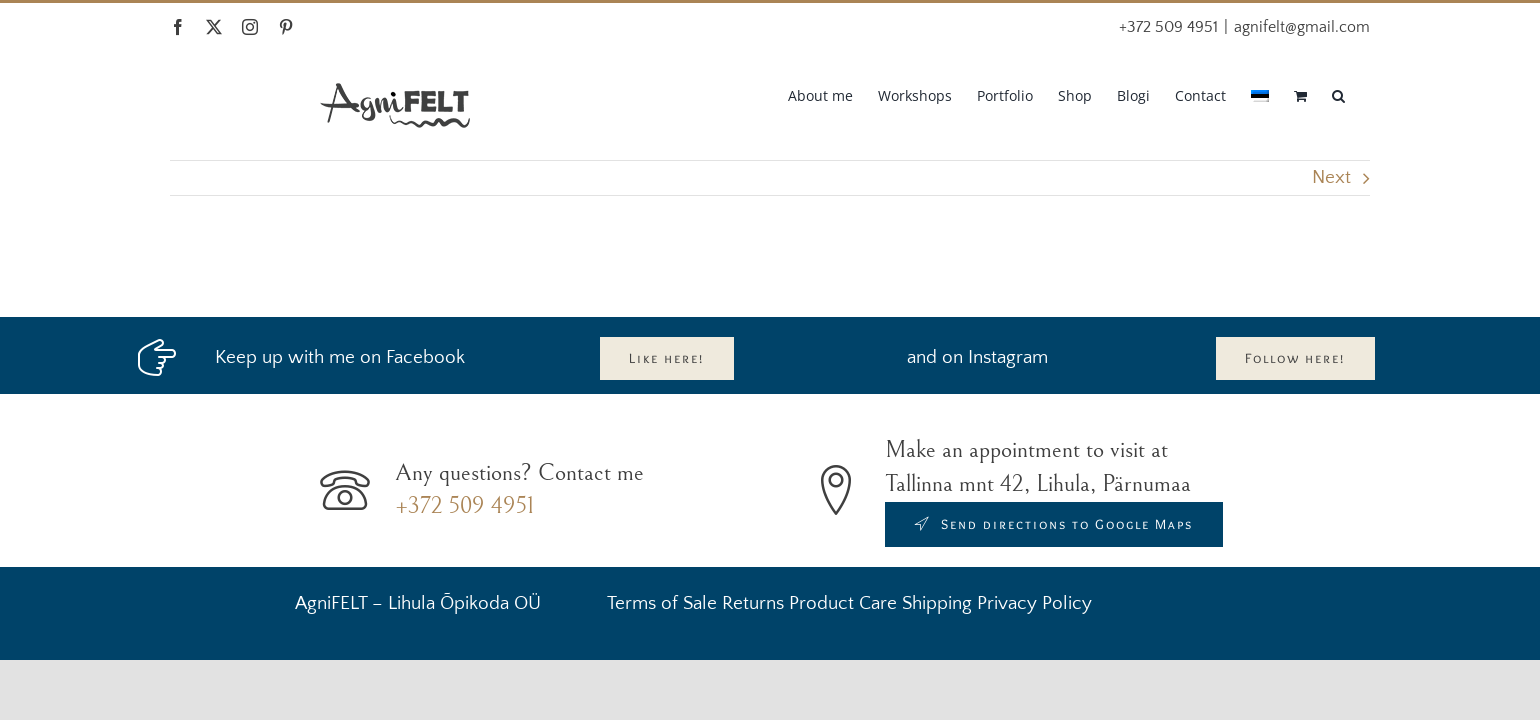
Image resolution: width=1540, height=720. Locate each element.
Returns (753, 603)
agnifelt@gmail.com (1302, 27)
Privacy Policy (1034, 603)
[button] (1363, 94)
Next (1331, 177)
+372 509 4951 (464, 506)
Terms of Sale (662, 603)
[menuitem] (1239, 94)
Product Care (843, 603)
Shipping (937, 603)
